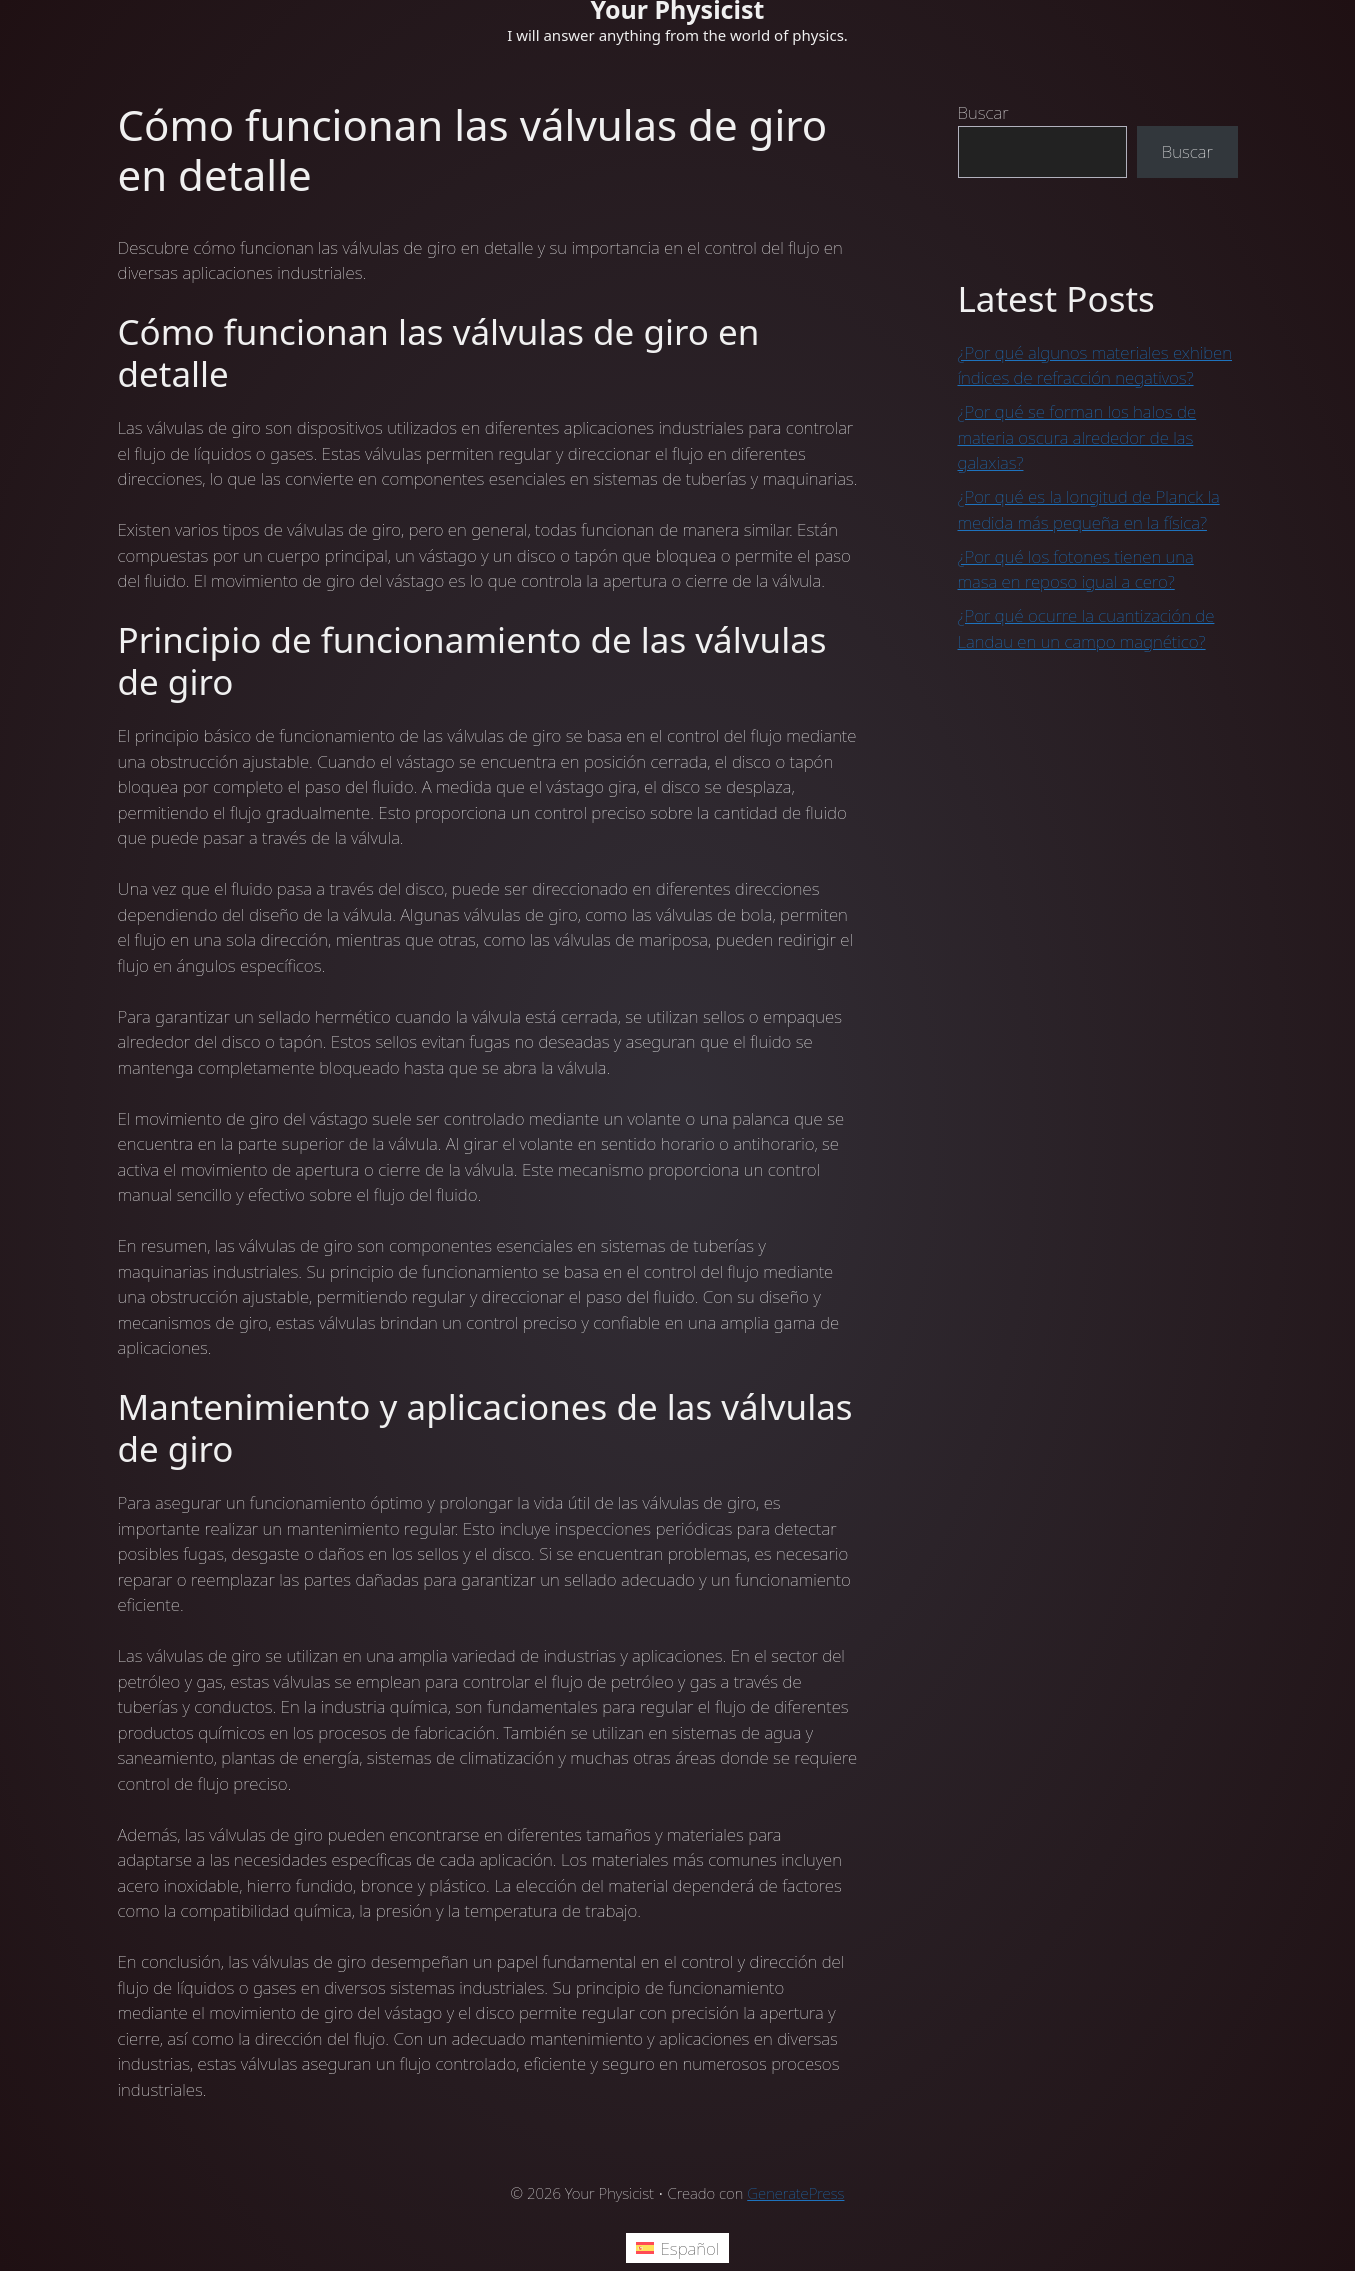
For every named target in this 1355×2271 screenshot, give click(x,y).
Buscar (983, 112)
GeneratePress (795, 2193)
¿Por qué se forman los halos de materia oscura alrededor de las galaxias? (1077, 437)
